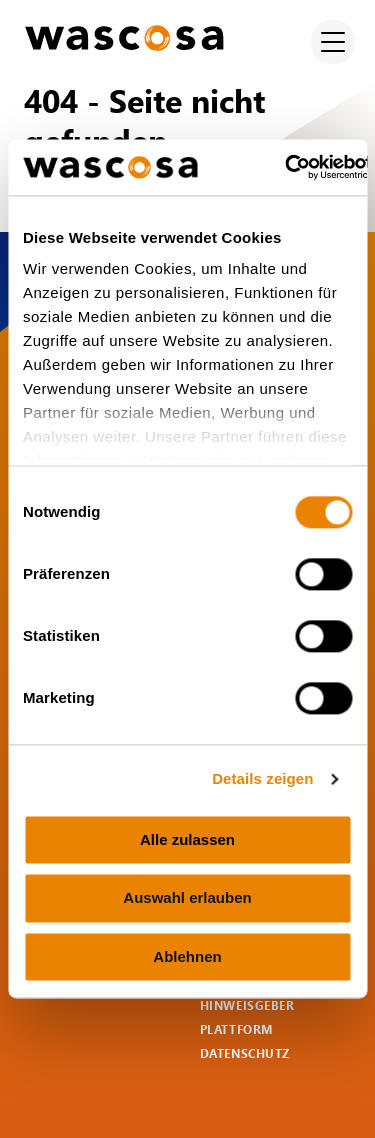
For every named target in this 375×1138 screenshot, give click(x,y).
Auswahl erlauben (187, 898)
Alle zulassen (187, 839)
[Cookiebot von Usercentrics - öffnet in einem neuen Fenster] (285, 167)
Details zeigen (262, 778)
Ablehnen (187, 956)
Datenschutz (245, 1053)
